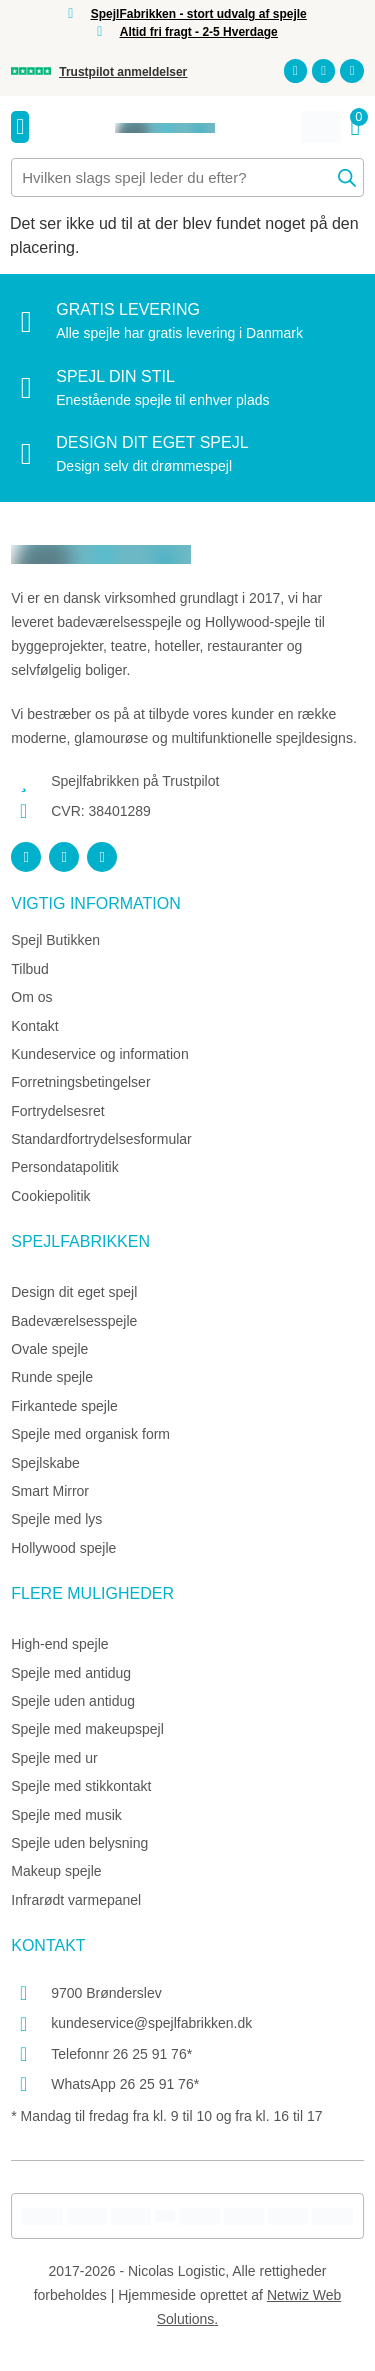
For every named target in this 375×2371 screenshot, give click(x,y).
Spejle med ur (54, 1758)
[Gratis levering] (26, 322)
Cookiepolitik (50, 1196)
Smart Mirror (50, 1491)
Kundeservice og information (99, 1054)
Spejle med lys (56, 1519)
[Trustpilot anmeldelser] (31, 71)
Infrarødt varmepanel (76, 1900)
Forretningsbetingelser (80, 1082)
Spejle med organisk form (90, 1434)
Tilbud (30, 969)
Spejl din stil (115, 376)
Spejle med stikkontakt (81, 1786)
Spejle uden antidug (73, 1701)
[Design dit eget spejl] (26, 454)
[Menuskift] (20, 127)
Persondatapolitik (64, 1167)
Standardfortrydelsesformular (101, 1139)
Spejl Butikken (55, 940)
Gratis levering (128, 309)
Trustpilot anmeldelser (123, 72)
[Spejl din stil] (26, 388)
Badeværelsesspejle (74, 1321)
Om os (31, 997)
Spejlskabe (45, 1463)
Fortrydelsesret (57, 1111)
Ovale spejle (49, 1349)
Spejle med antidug (71, 1673)
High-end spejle (59, 1644)
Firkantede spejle (64, 1406)
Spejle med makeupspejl (87, 1729)
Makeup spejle (56, 1871)
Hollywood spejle (63, 1548)
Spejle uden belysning (79, 1843)
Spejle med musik (66, 1815)
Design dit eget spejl (152, 442)
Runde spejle (52, 1377)
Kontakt (34, 1026)
